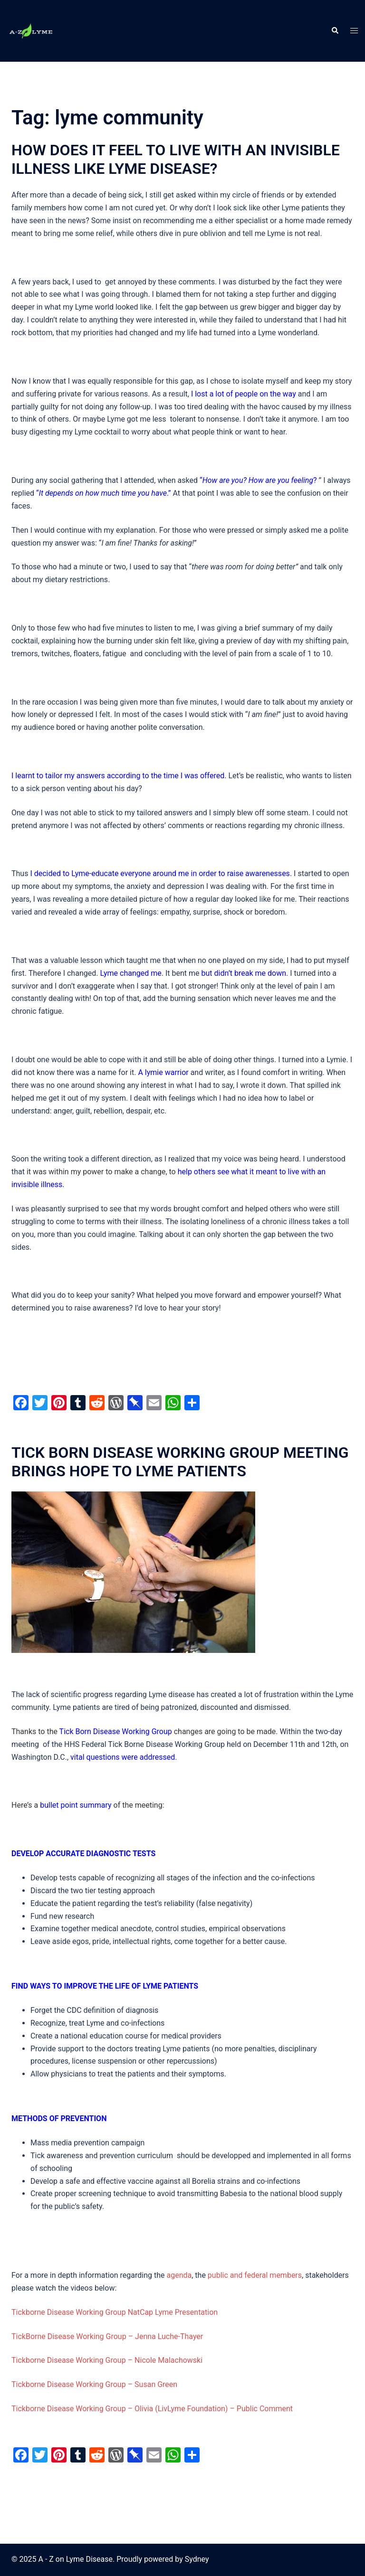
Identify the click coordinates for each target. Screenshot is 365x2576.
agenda (179, 2275)
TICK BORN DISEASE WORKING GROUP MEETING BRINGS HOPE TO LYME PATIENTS (180, 1462)
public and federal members (255, 2275)
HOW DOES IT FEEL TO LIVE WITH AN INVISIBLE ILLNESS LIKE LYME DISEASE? (175, 159)
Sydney (197, 2559)
